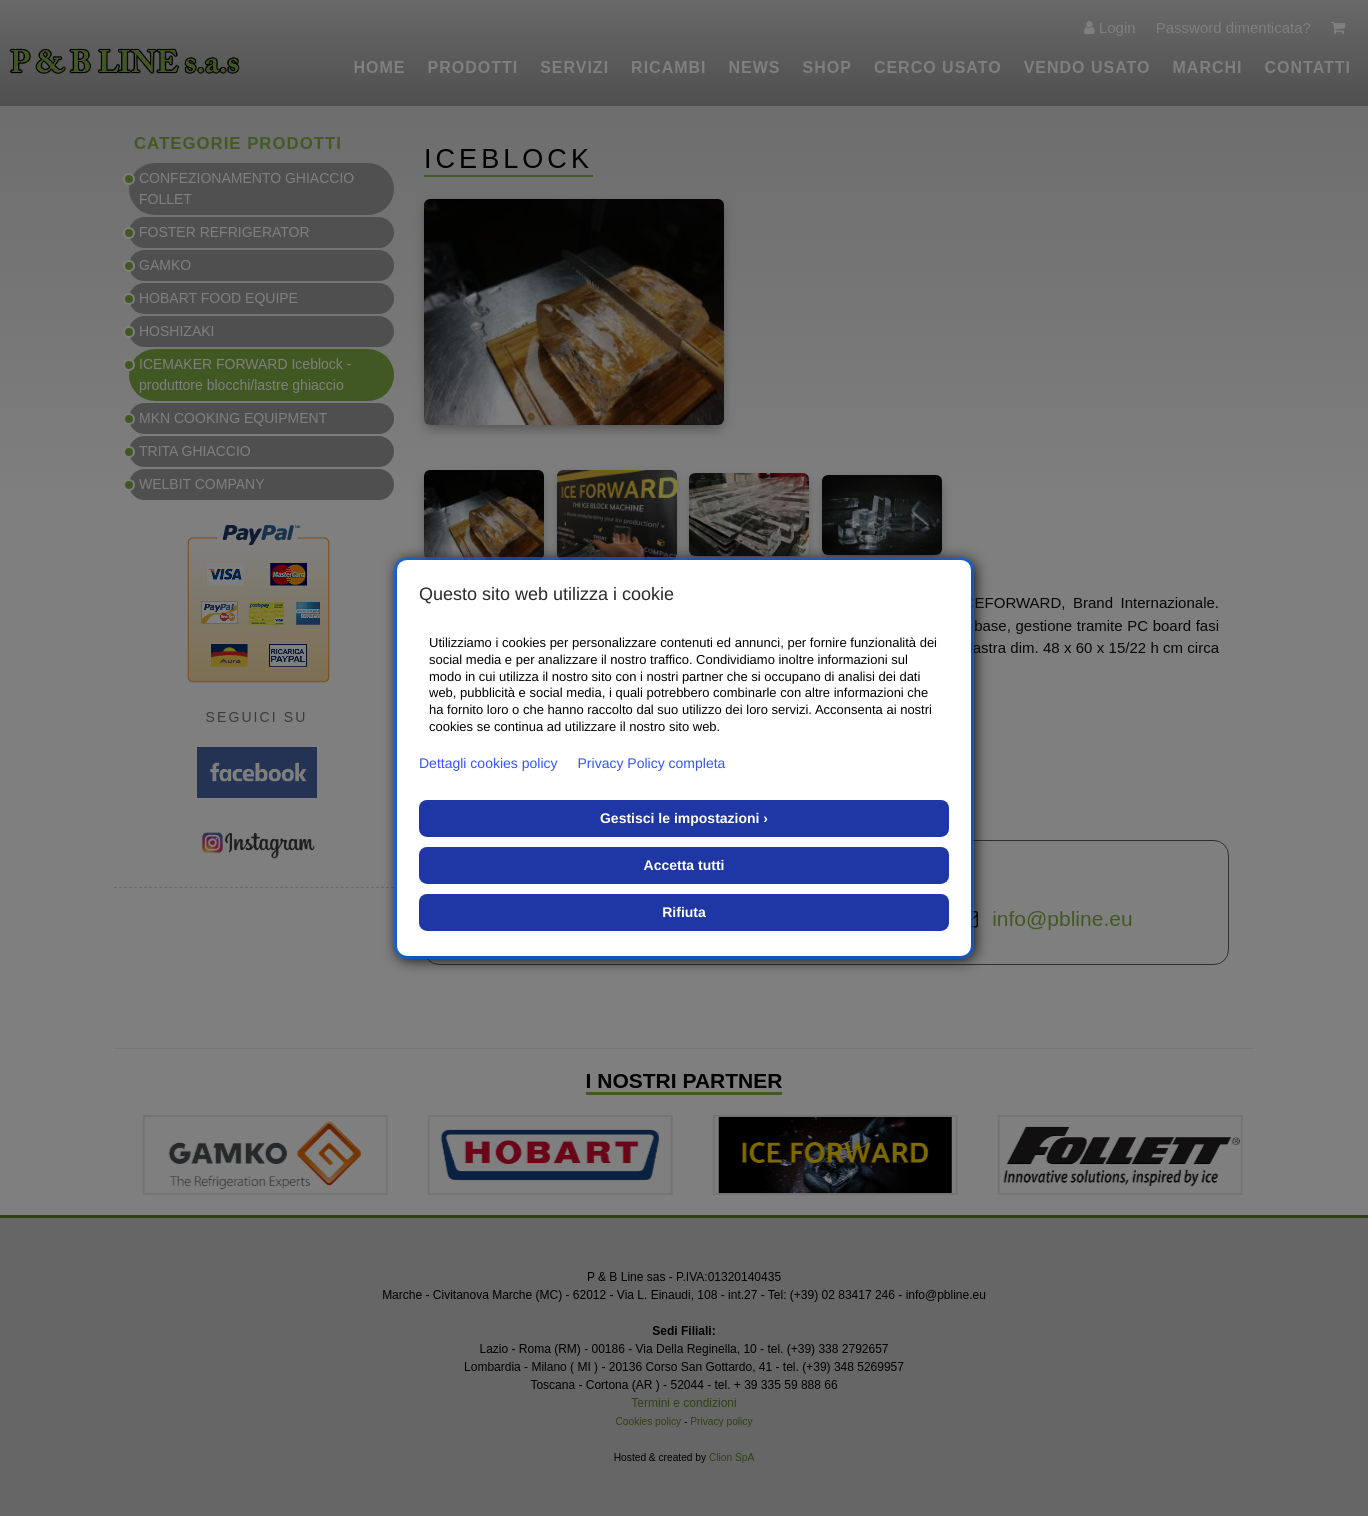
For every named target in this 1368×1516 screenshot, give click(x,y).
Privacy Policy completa (652, 763)
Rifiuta (684, 912)
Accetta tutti (684, 865)
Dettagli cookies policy (488, 763)
